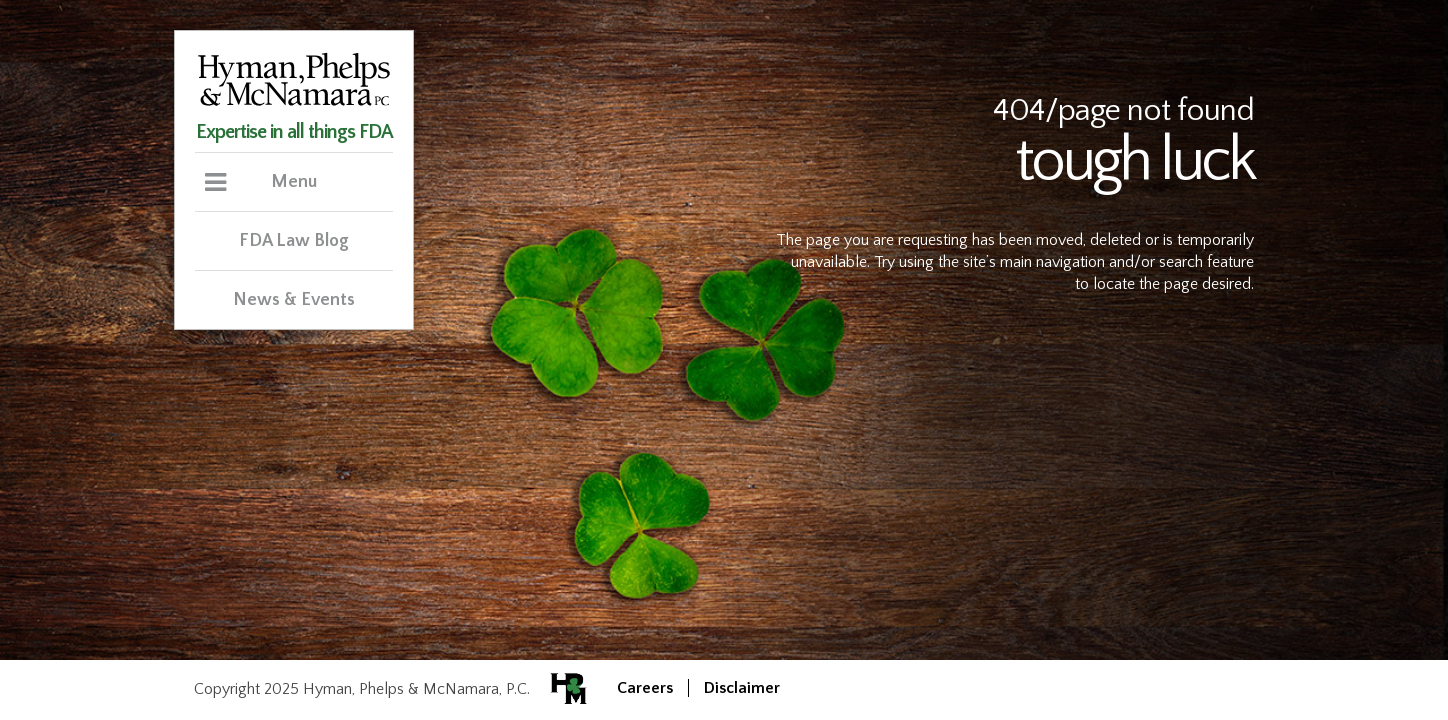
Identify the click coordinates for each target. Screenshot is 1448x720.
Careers (645, 688)
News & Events (294, 300)
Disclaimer (742, 688)
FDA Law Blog (294, 241)
